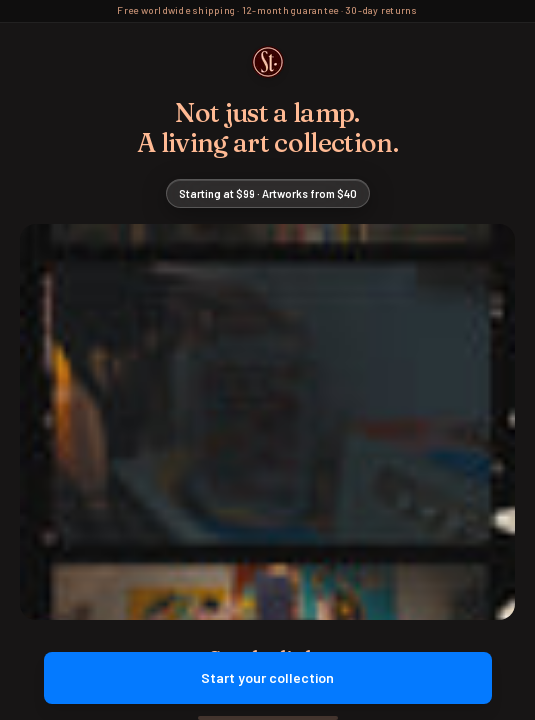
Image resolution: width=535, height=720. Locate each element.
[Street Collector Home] (268, 62)
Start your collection (267, 677)
